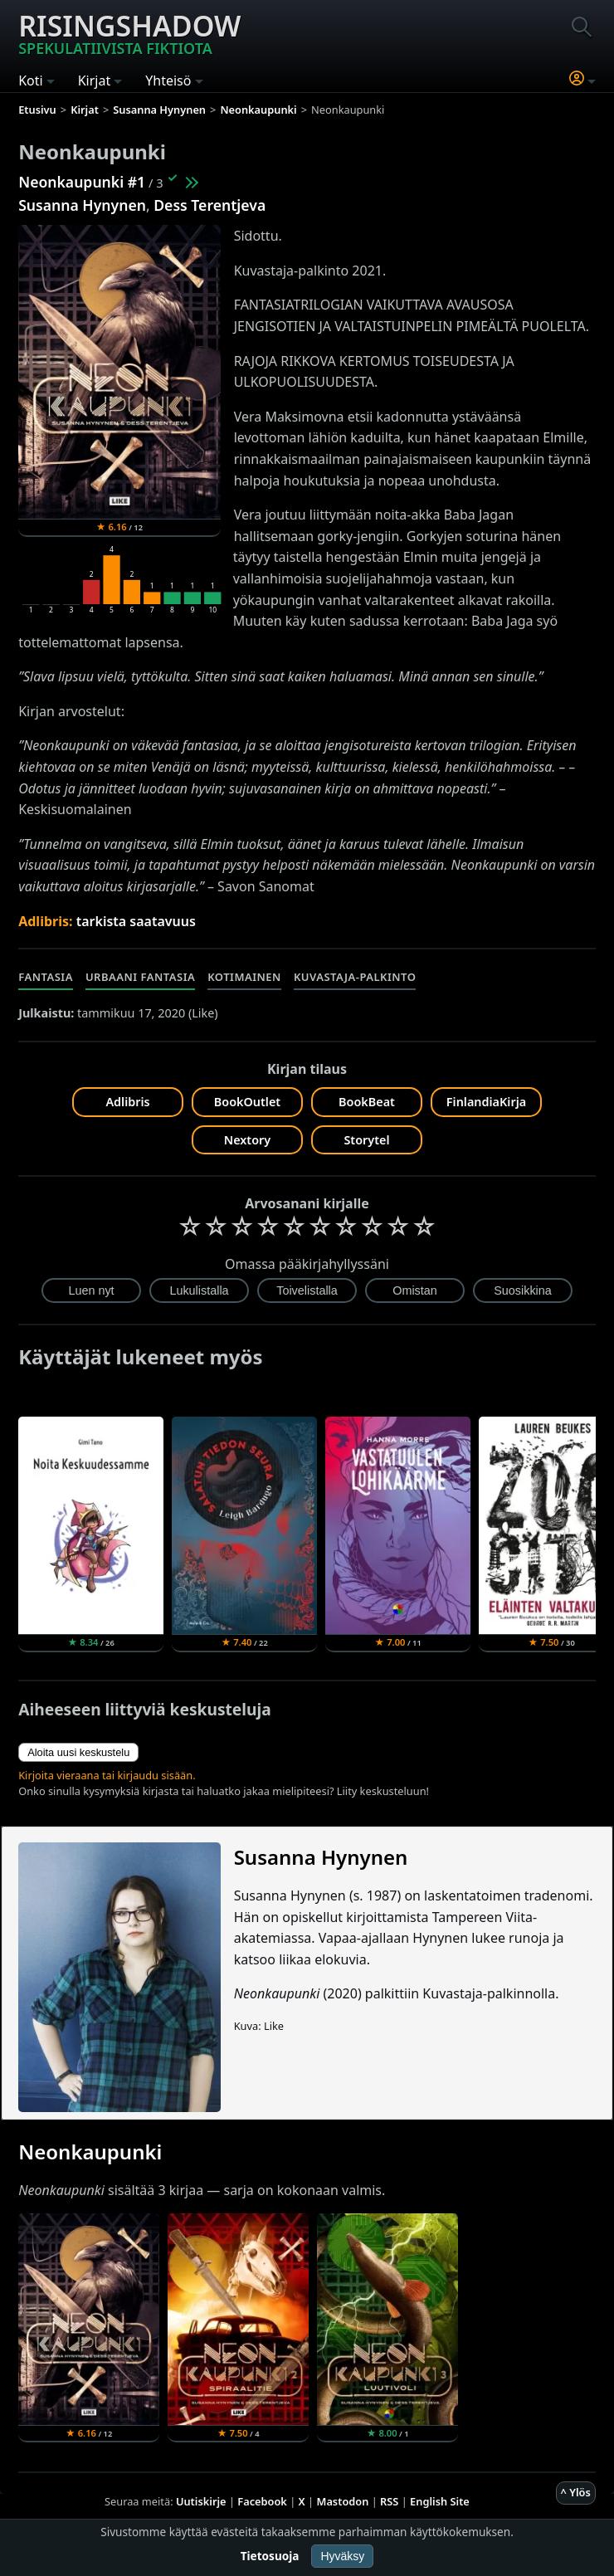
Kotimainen (244, 976)
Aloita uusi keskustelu (78, 1752)
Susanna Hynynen (82, 205)
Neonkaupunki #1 (81, 182)
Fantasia (45, 976)
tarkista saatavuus (136, 921)
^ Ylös (576, 2492)
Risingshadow (129, 32)
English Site (440, 2501)
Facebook (262, 2501)
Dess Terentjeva (210, 205)
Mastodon (343, 2501)
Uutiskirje (201, 2501)
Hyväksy (342, 2556)
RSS (389, 2501)
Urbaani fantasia (140, 976)
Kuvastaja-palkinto (355, 976)
